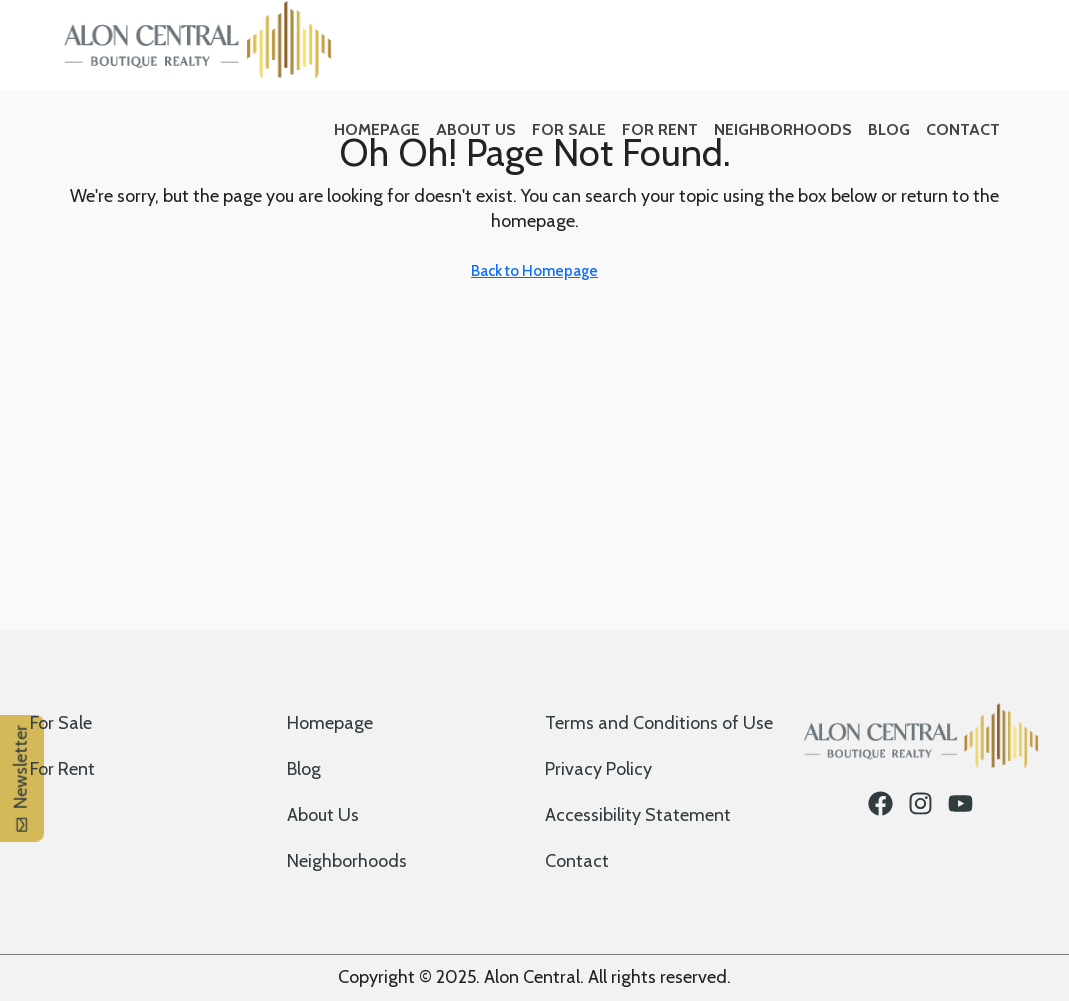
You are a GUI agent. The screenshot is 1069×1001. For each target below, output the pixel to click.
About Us (476, 129)
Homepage (377, 129)
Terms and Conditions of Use (659, 723)
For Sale (569, 129)
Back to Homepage (534, 271)
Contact (963, 129)
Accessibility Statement (638, 815)
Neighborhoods (783, 129)
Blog (889, 129)
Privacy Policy (598, 769)
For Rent (660, 129)
